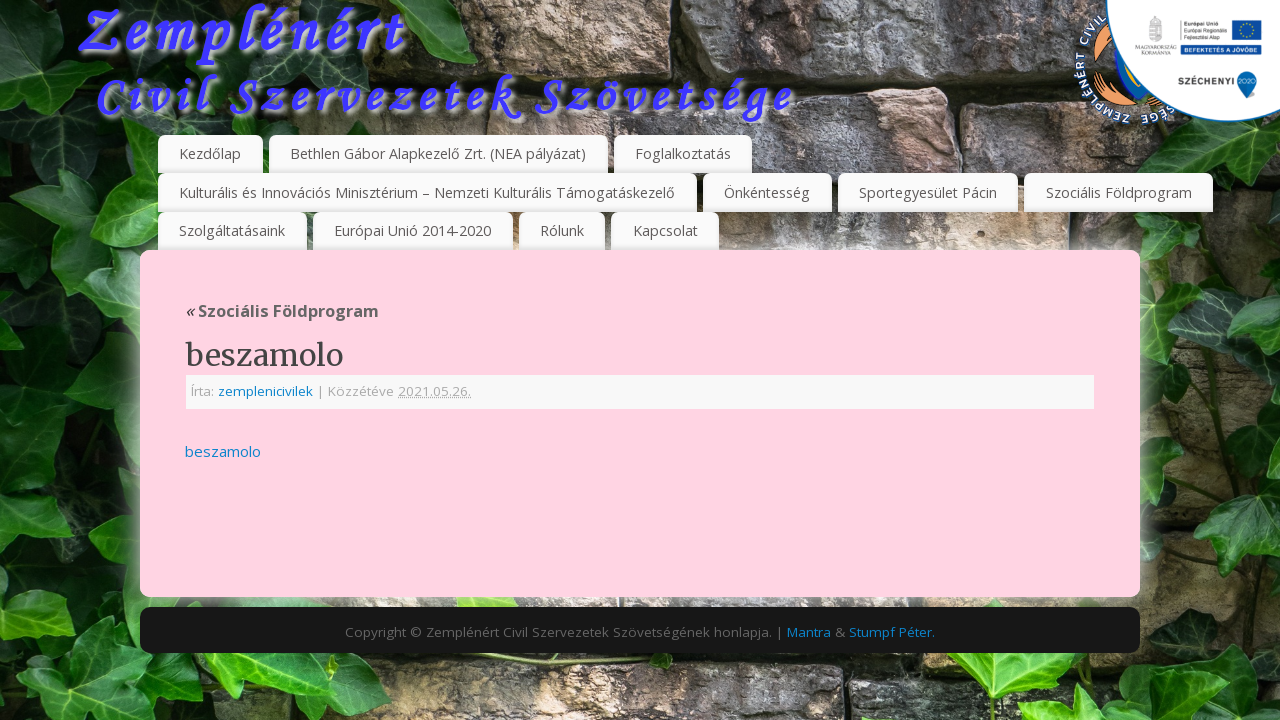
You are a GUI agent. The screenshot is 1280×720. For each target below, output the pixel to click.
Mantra (809, 632)
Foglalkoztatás (683, 153)
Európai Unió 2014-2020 (412, 230)
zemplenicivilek (265, 391)
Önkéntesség (767, 192)
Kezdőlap (210, 153)
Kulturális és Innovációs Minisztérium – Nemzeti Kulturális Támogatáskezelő (427, 192)
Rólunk (562, 230)
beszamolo (223, 451)
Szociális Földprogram (1119, 192)
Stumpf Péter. (892, 632)
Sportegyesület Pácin (928, 192)
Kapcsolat (665, 230)
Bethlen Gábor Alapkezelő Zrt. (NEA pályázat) (438, 153)
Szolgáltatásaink (232, 230)
